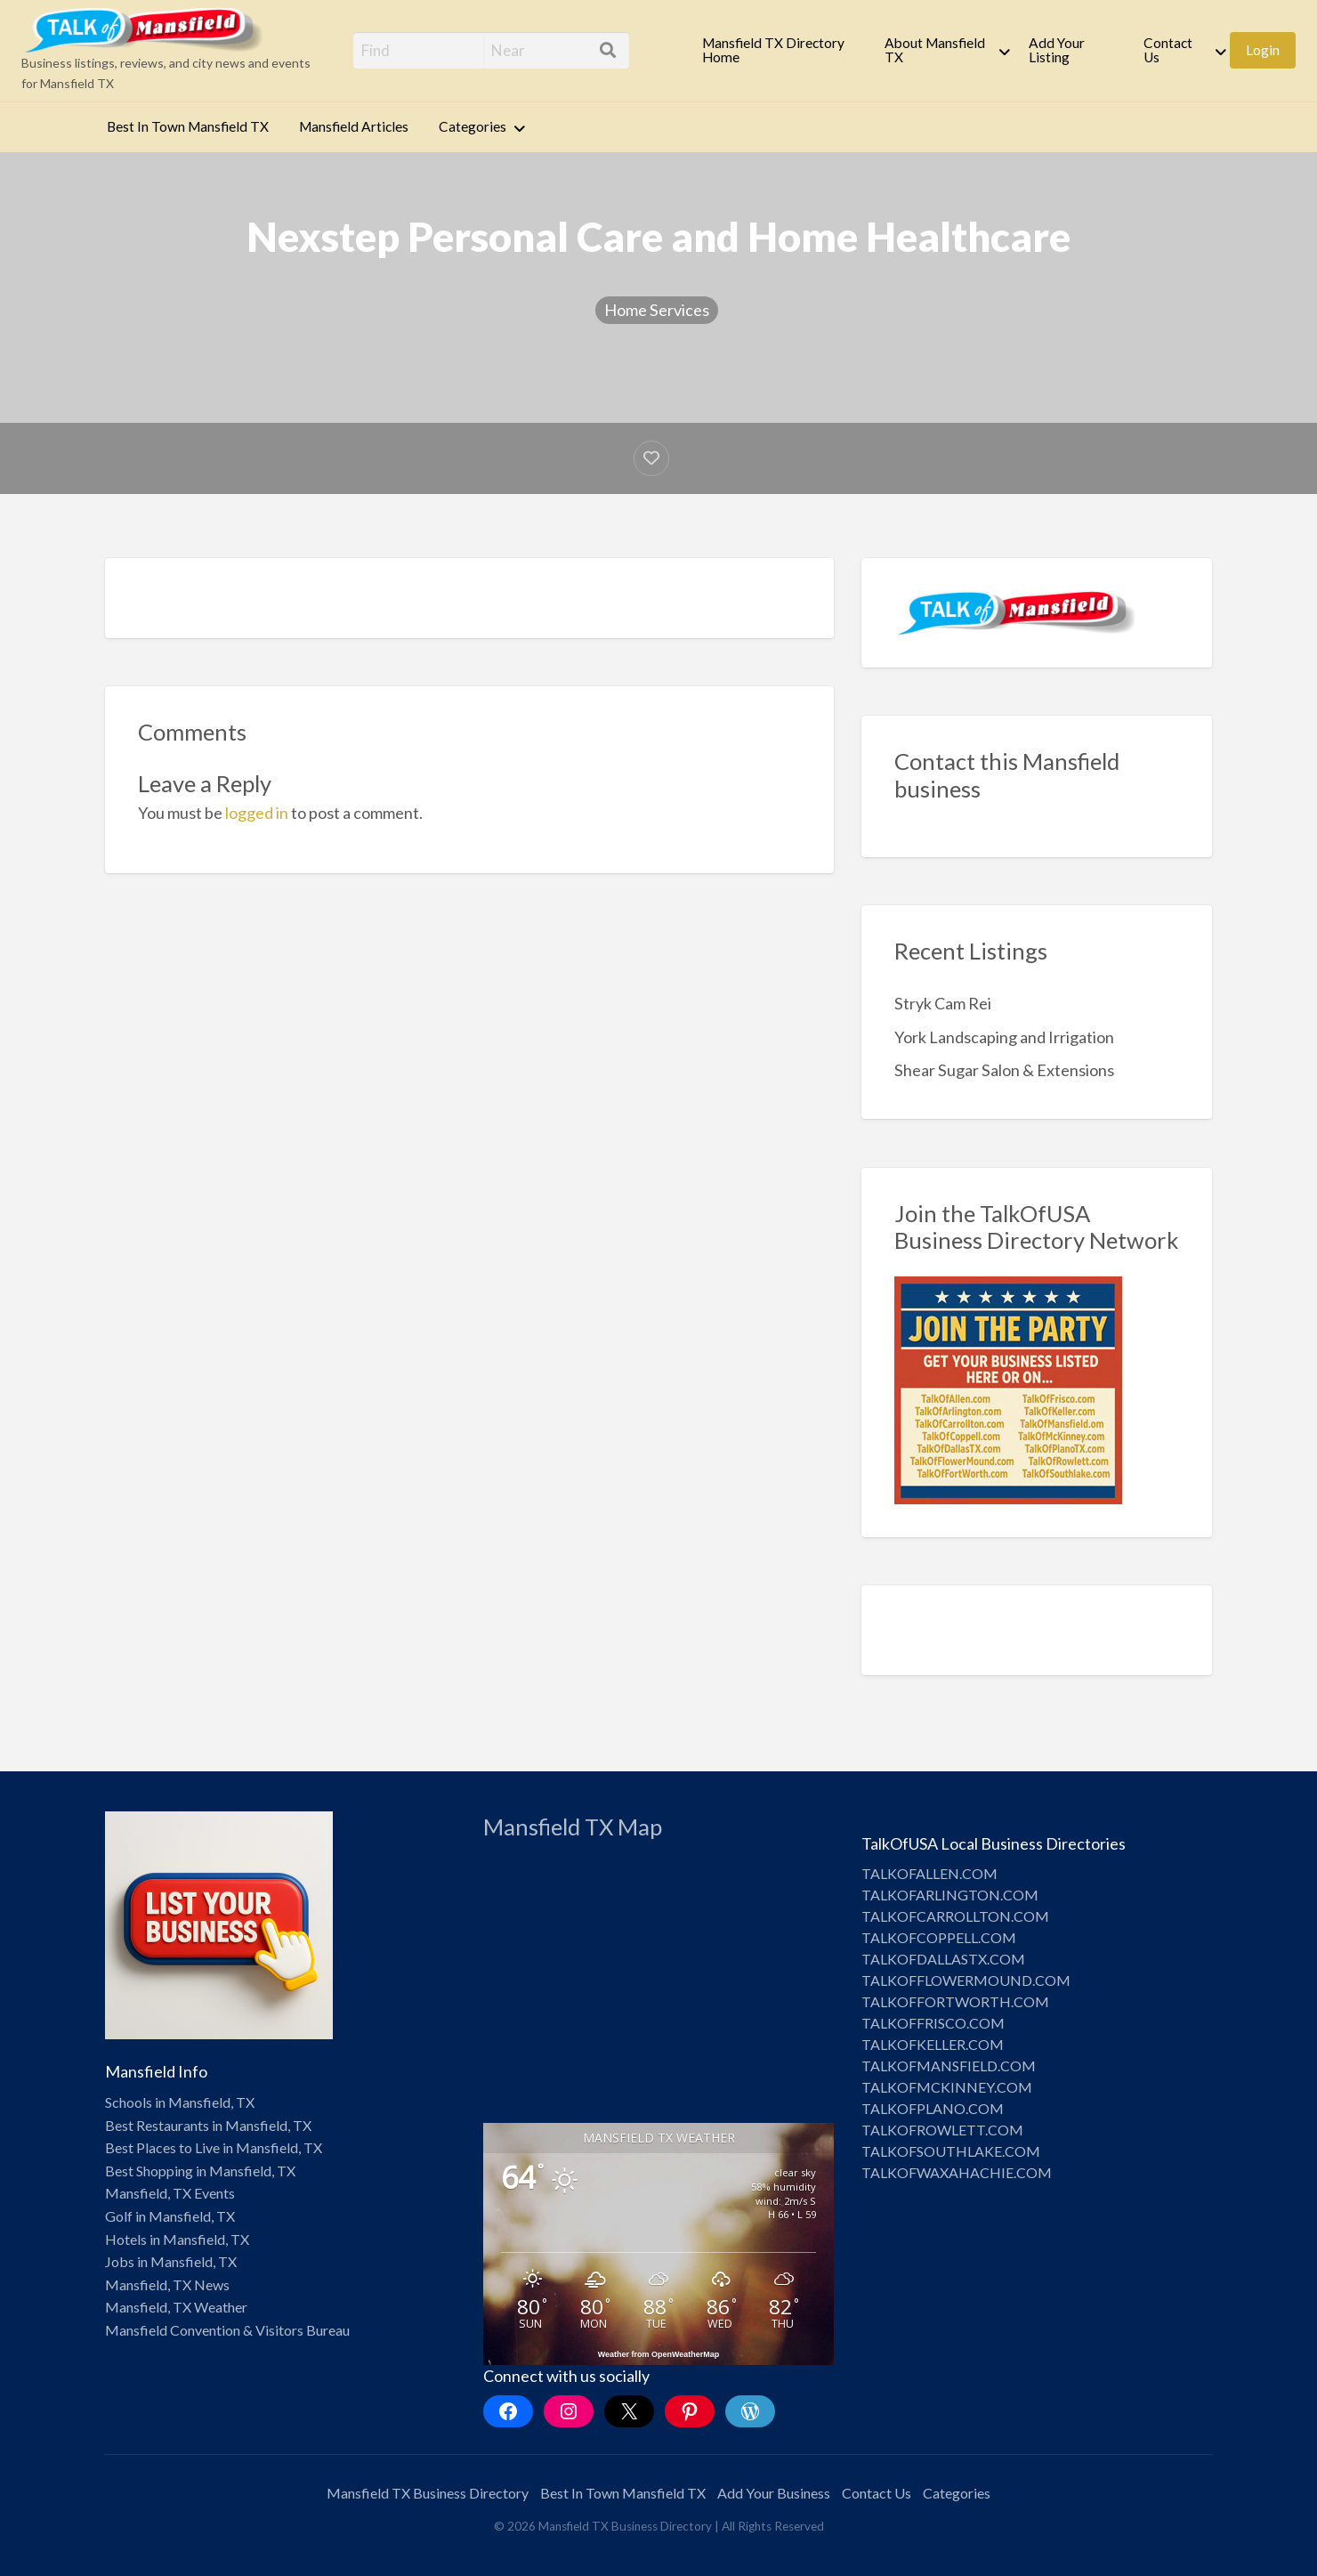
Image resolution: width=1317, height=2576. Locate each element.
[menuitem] (778, 50)
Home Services (656, 310)
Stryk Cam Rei (942, 1003)
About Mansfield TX (935, 50)
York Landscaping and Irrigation (1004, 1037)
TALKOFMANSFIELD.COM (948, 2065)
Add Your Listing (1057, 50)
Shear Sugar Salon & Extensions (1004, 1070)
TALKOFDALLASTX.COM (943, 1958)
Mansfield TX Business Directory (428, 2492)
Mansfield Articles (353, 126)
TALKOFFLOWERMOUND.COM (966, 1980)
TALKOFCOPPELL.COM (938, 1937)
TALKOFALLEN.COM (929, 1873)
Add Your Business (773, 2492)
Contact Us (1167, 50)
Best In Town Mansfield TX (188, 126)
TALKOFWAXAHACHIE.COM (956, 2172)
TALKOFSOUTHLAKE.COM (950, 2151)
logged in (256, 812)
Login (1263, 50)
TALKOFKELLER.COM (932, 2044)
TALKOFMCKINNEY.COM (946, 2086)
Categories (472, 126)
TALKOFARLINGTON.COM (949, 1894)
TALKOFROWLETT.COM (942, 2129)
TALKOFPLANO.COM (932, 2108)
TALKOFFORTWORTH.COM (955, 2001)
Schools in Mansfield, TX (180, 2102)
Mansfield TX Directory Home (773, 50)
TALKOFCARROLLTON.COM (955, 1916)
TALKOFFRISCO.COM (933, 2022)
